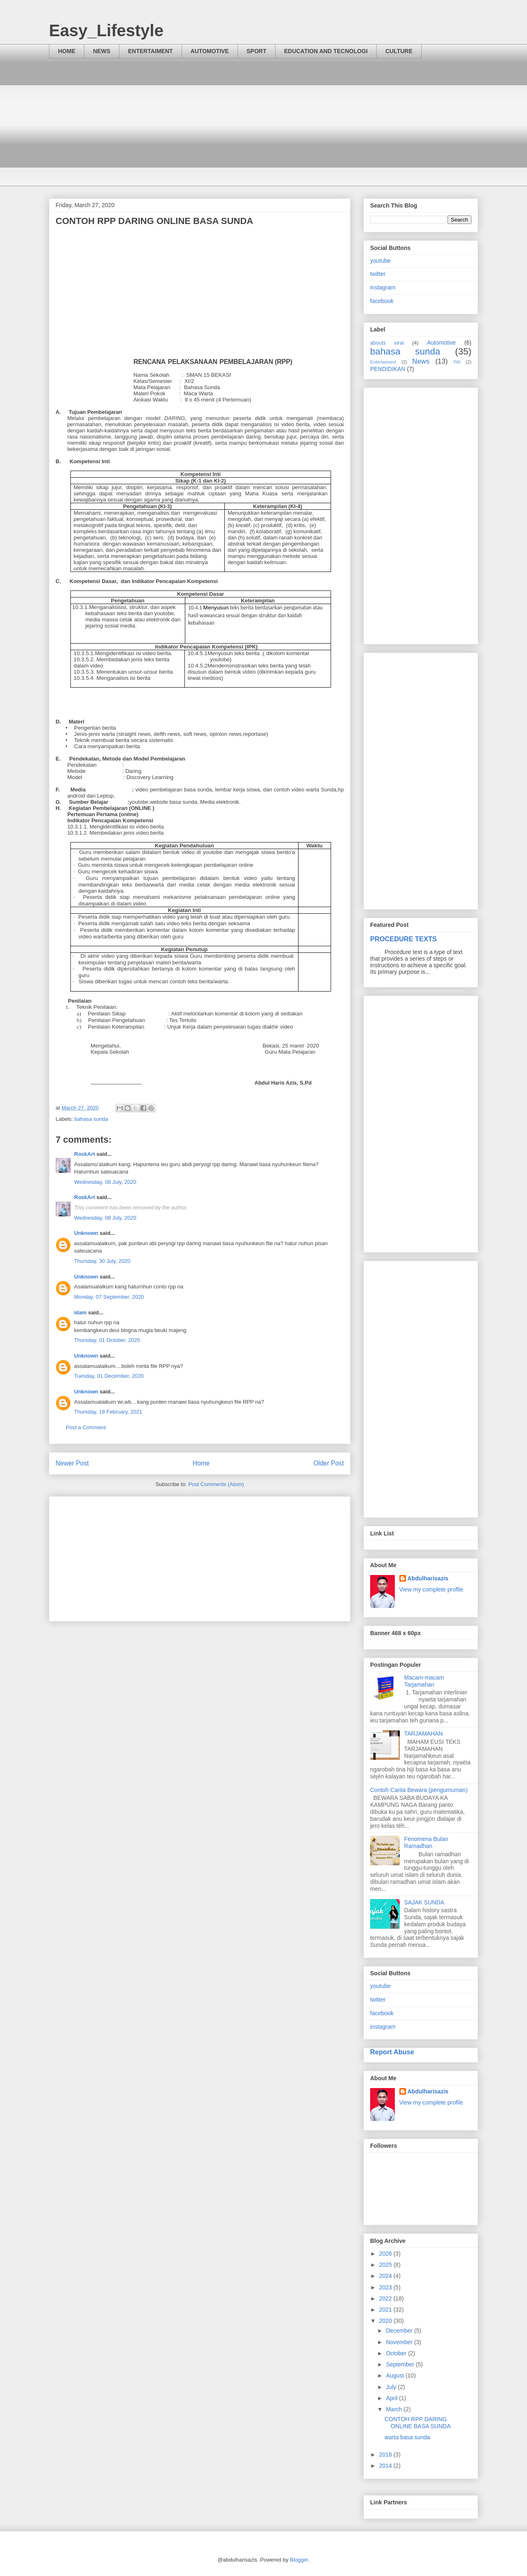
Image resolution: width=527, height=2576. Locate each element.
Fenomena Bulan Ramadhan (426, 1842)
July (392, 2387)
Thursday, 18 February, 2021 (108, 1412)
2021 (386, 2309)
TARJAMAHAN (423, 1733)
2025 (386, 2264)
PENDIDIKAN (388, 369)
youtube (380, 260)
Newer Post (72, 1463)
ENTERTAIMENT (150, 51)
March (394, 2409)
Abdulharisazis (428, 1578)
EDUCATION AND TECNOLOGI (326, 51)
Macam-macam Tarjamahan (424, 1681)
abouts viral (386, 343)
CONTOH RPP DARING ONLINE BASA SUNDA (418, 2422)
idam (80, 1312)
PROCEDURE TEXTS (403, 939)
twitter (377, 274)
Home (201, 1463)
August (395, 2375)
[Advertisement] (263, 128)
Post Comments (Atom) (216, 1484)
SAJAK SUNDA (424, 1902)
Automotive (441, 342)
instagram (382, 287)
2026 (386, 2253)
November (400, 2342)
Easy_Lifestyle (106, 30)
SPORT (256, 51)
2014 (386, 2465)
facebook (382, 301)
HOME (66, 51)
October (397, 2353)
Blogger (299, 2560)
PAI (457, 361)
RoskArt (84, 1154)
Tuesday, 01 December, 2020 (109, 1376)
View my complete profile (431, 1589)
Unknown (86, 1233)
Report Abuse (392, 2052)
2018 (386, 2454)
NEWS (101, 51)
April (392, 2398)
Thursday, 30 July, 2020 (102, 1261)
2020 (386, 2320)
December (400, 2330)
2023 (386, 2287)
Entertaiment (383, 361)
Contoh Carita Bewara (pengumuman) (419, 1790)
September (400, 2364)
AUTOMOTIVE (210, 51)
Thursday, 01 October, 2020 (107, 1340)
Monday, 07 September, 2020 (109, 1297)
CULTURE (399, 51)
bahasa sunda (91, 1119)
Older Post (328, 1463)
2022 (386, 2298)
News (420, 361)
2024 (386, 2276)
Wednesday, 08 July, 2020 (105, 1182)
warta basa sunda (407, 2437)
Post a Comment (86, 1427)
